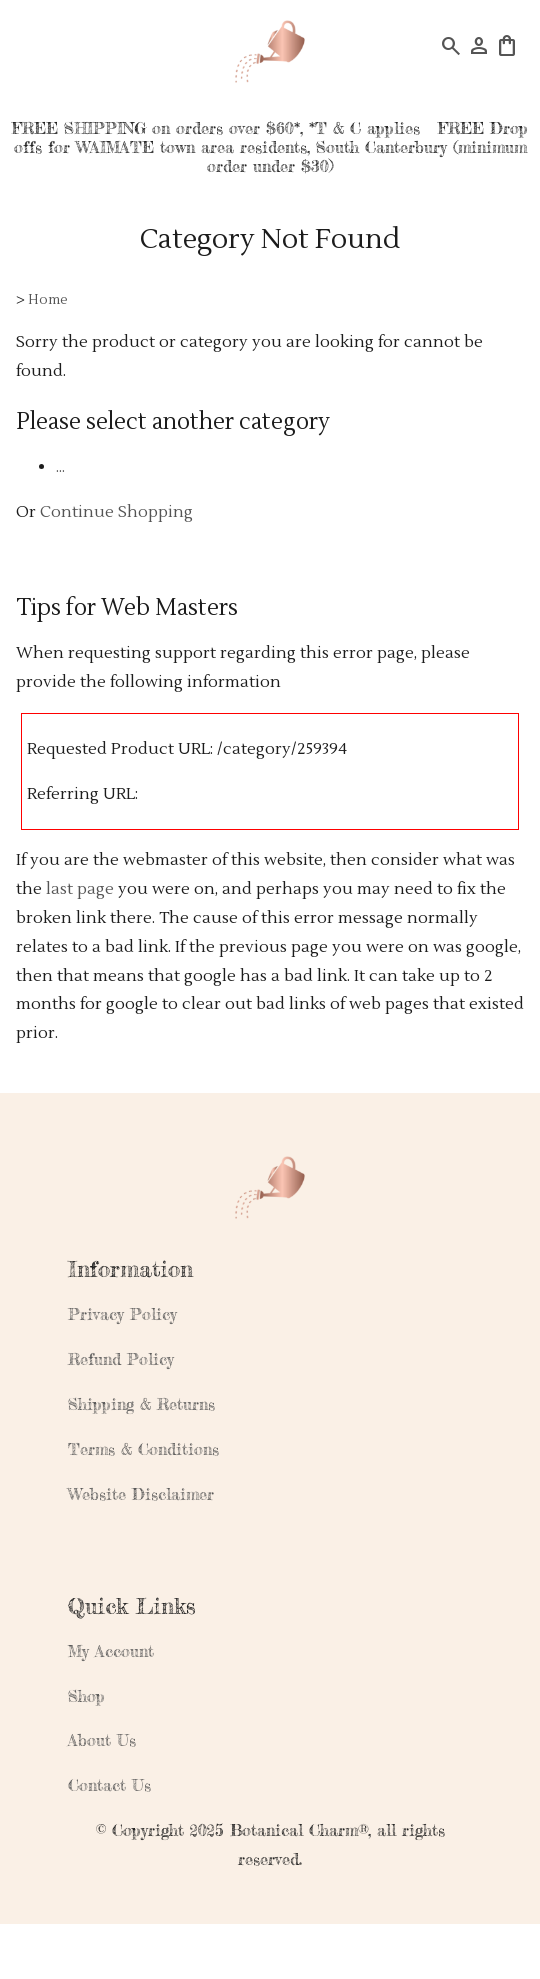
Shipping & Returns (141, 1404)
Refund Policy (121, 1359)
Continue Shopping (116, 512)
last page (80, 889)
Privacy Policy (122, 1314)
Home (48, 299)
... (60, 467)
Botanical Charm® (299, 1830)
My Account (111, 1651)
